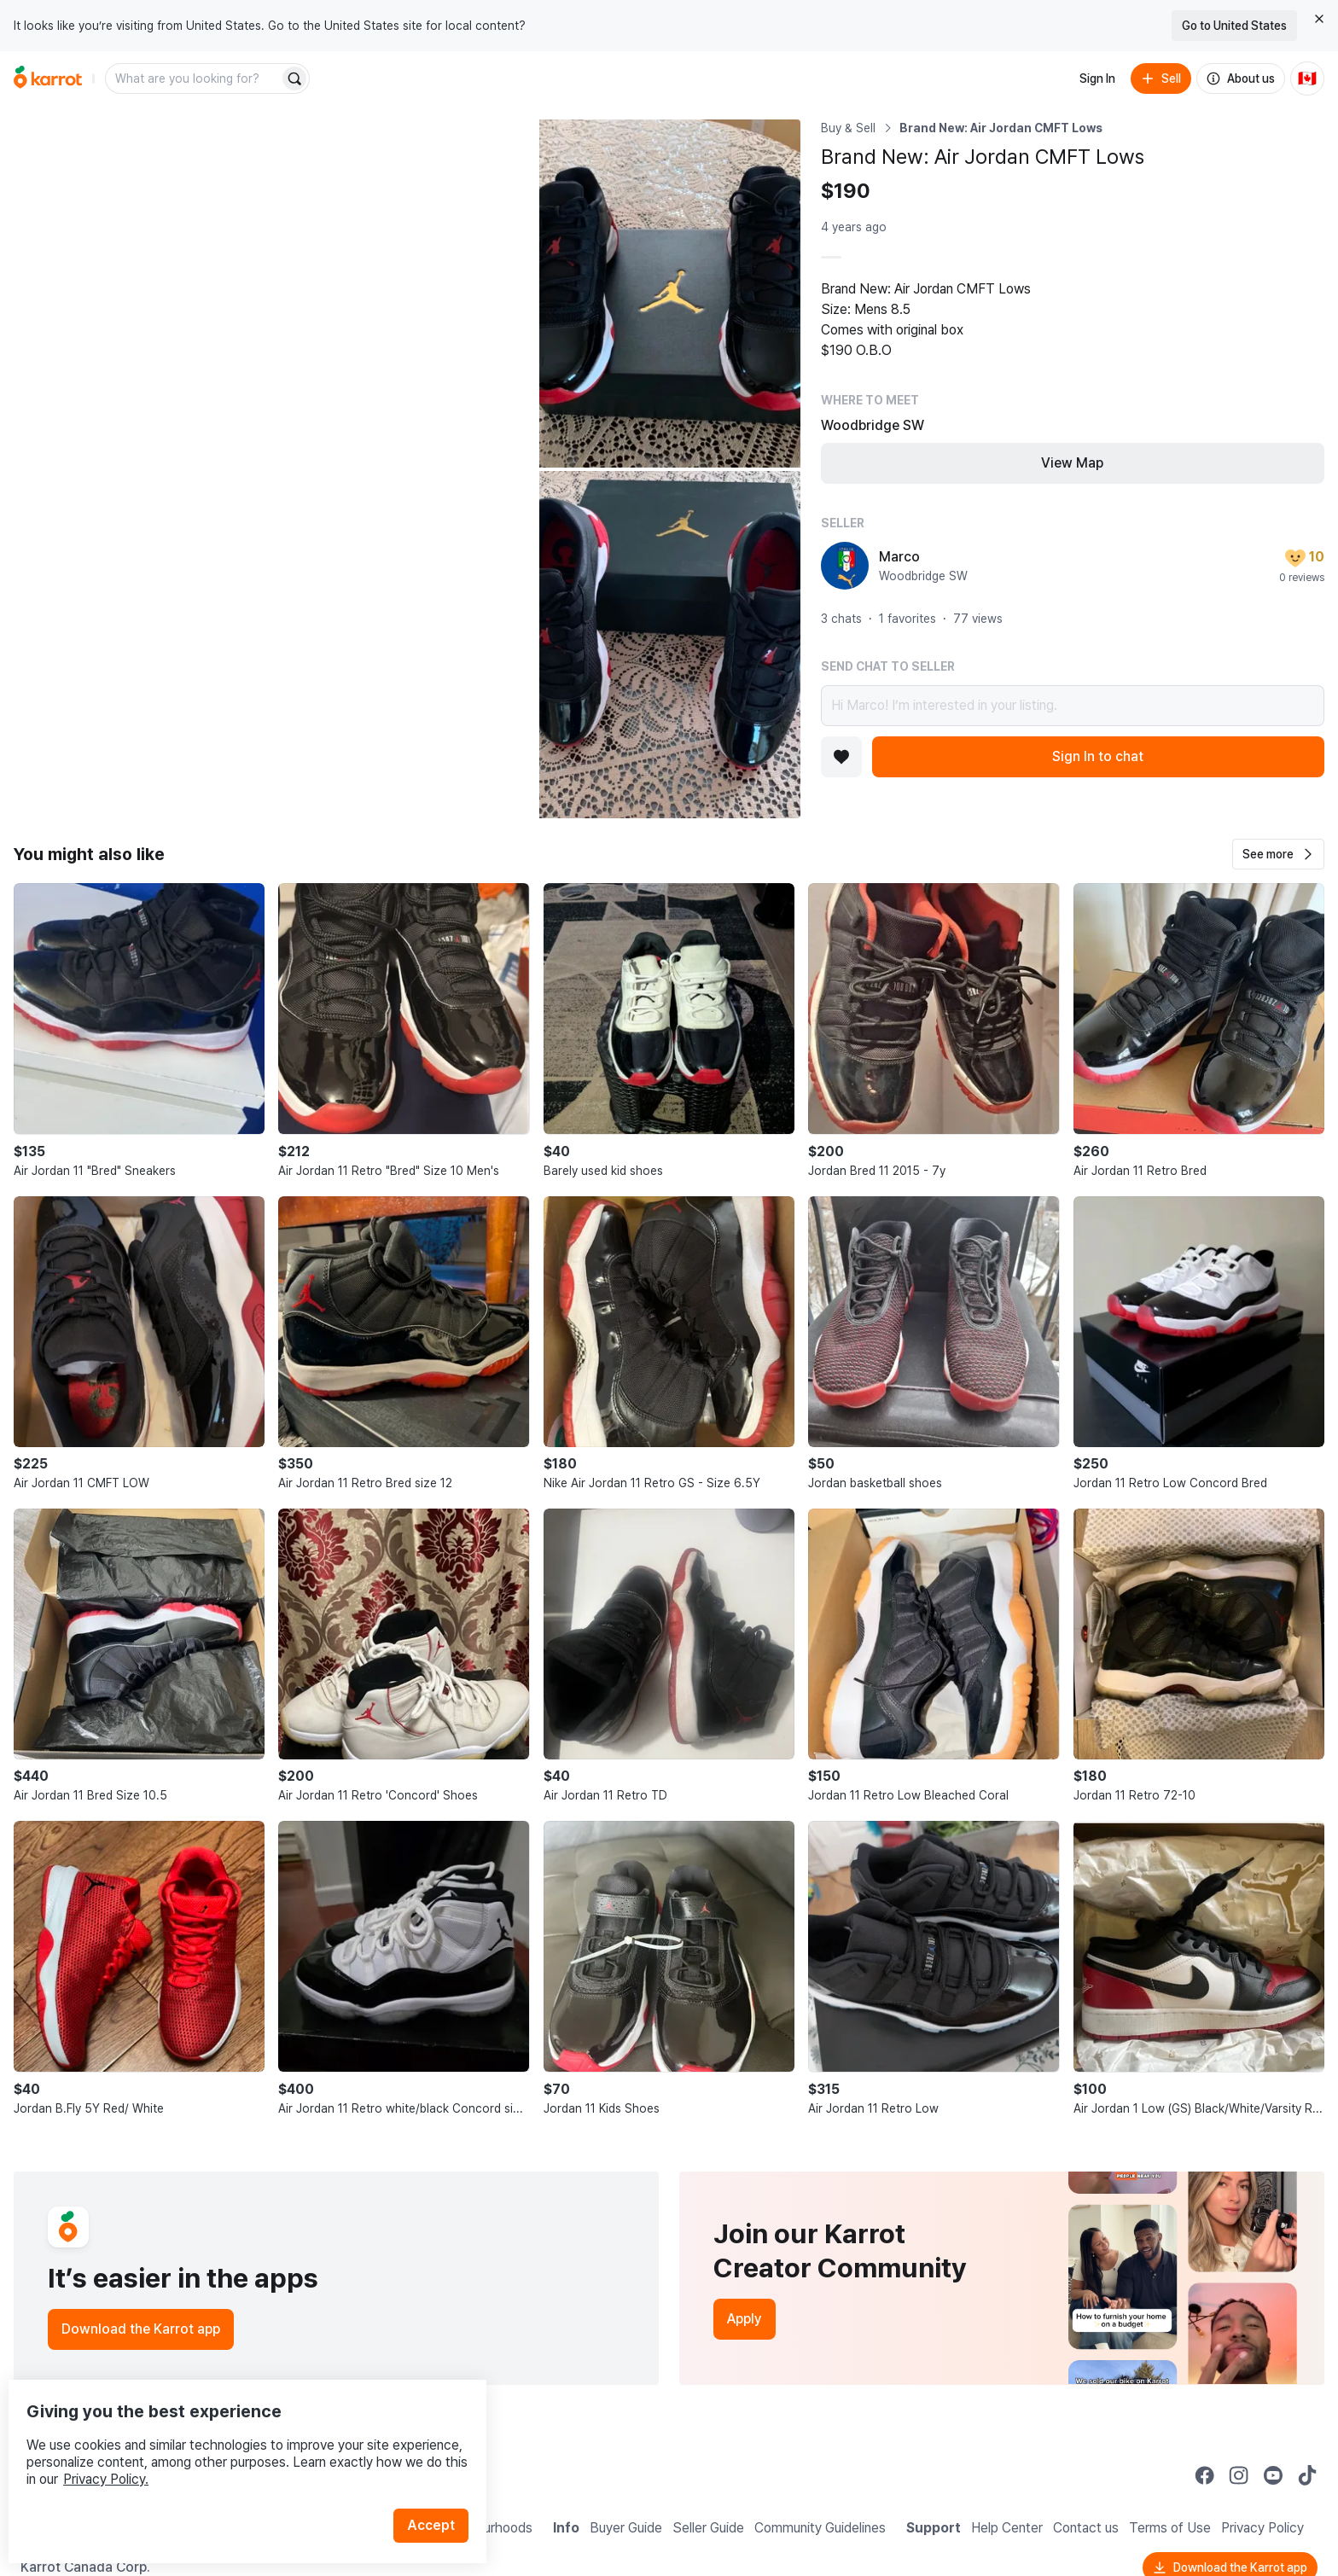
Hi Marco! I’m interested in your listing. (1072, 705)
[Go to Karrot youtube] (1273, 2475)
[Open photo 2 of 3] (669, 293)
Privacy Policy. (228, 2444)
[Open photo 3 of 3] (669, 645)
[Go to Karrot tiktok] (1307, 2475)
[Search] (294, 78)
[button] (1278, 854)
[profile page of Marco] (845, 566)
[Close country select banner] (1319, 19)
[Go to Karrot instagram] (1239, 2475)
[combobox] (193, 78)
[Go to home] (48, 78)
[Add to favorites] (841, 756)
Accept (440, 2490)
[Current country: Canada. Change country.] (1307, 78)
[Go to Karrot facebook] (1205, 2475)
